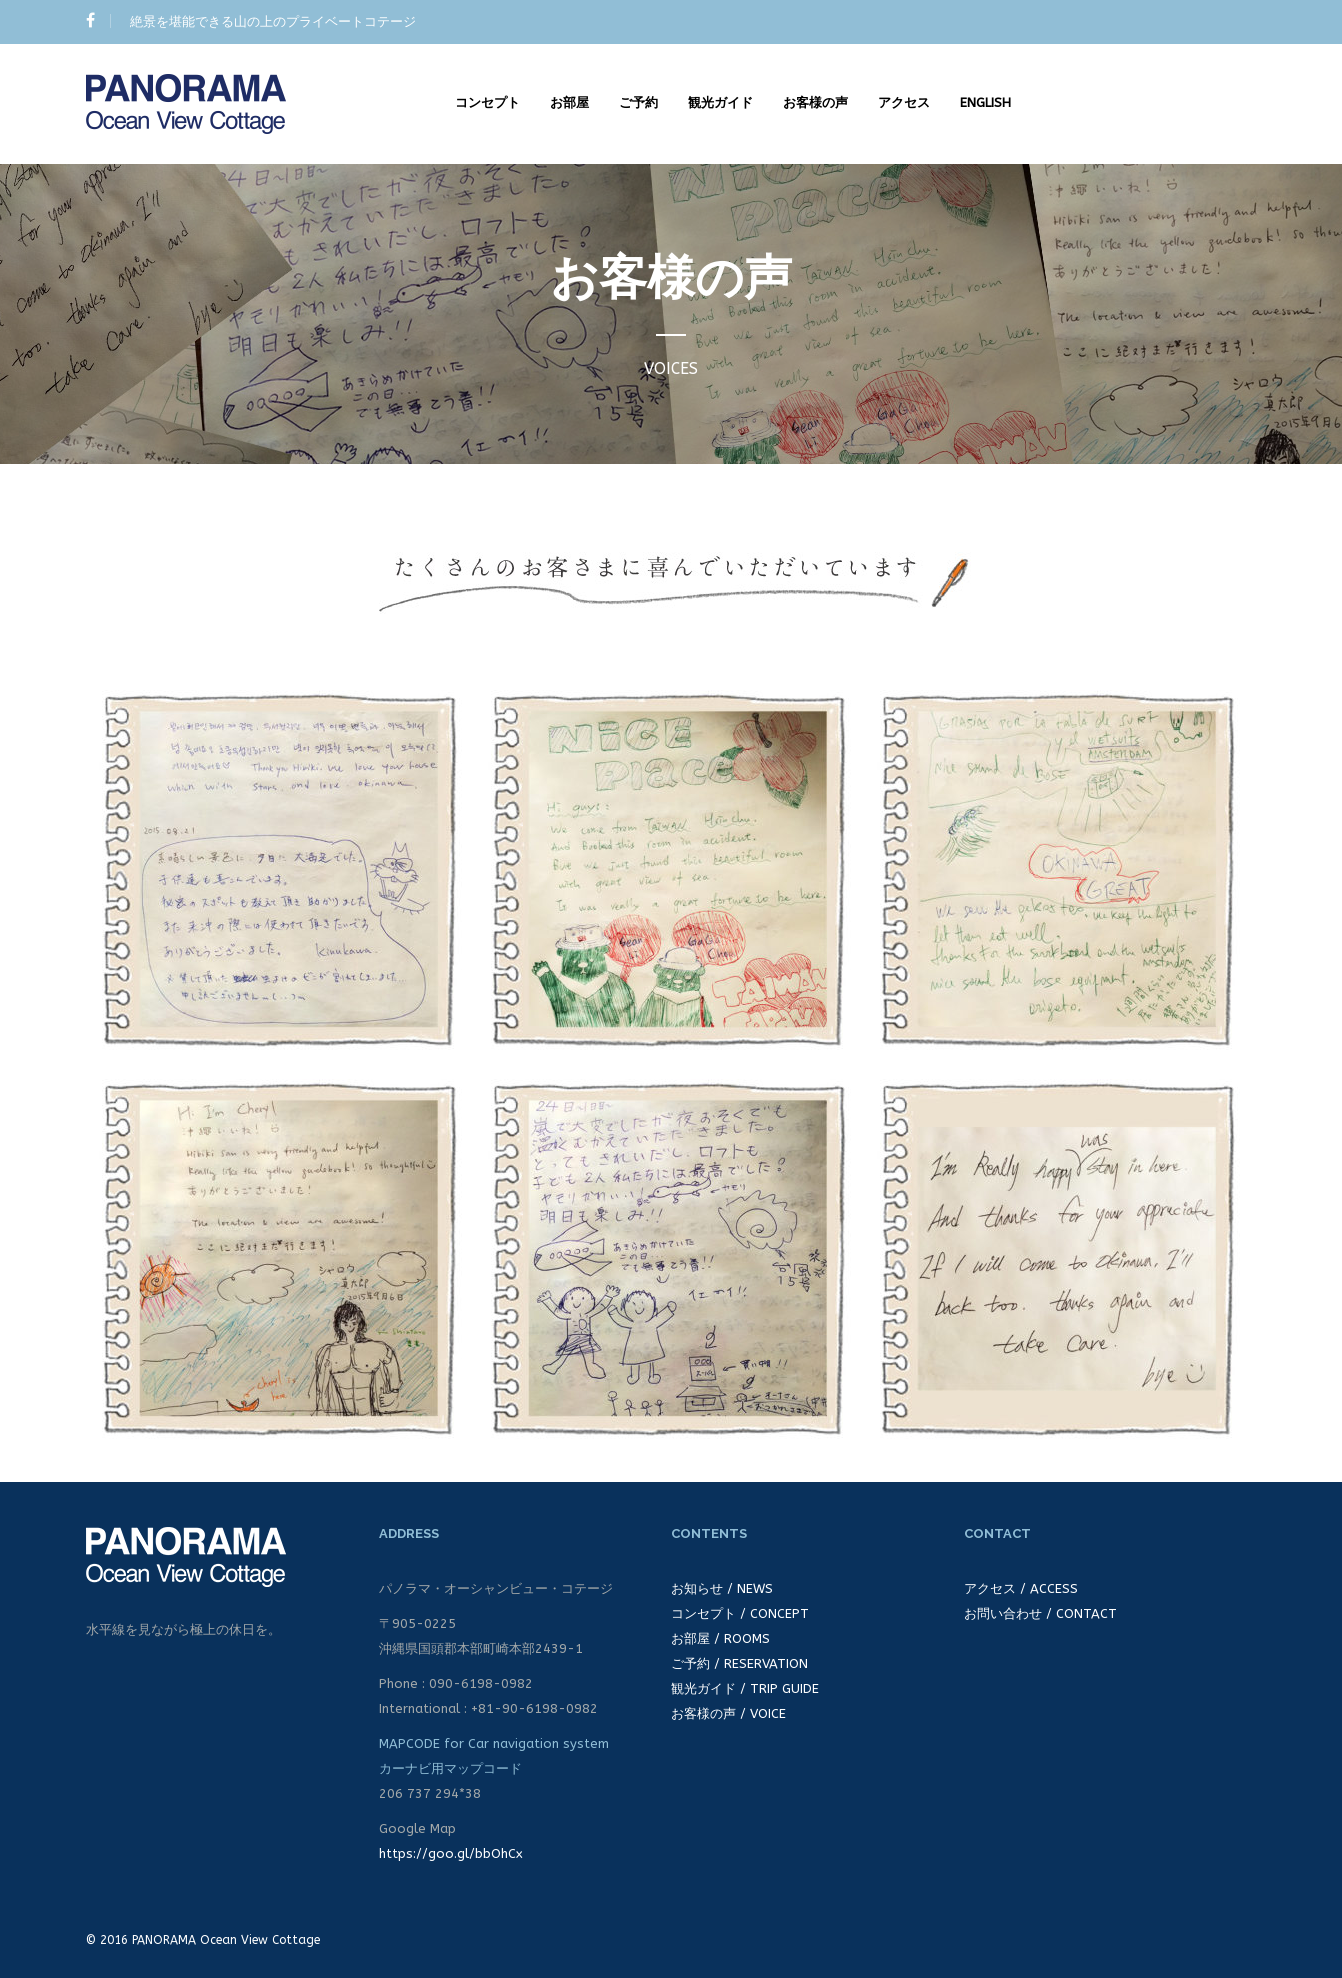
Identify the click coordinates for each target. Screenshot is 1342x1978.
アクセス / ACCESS (1021, 1588)
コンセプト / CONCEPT (740, 1613)
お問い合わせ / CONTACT (1040, 1613)
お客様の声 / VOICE (728, 1713)
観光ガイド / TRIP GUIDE (745, 1688)
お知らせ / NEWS (722, 1588)
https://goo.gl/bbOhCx (451, 1853)
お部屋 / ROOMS (720, 1638)
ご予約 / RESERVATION (739, 1663)
